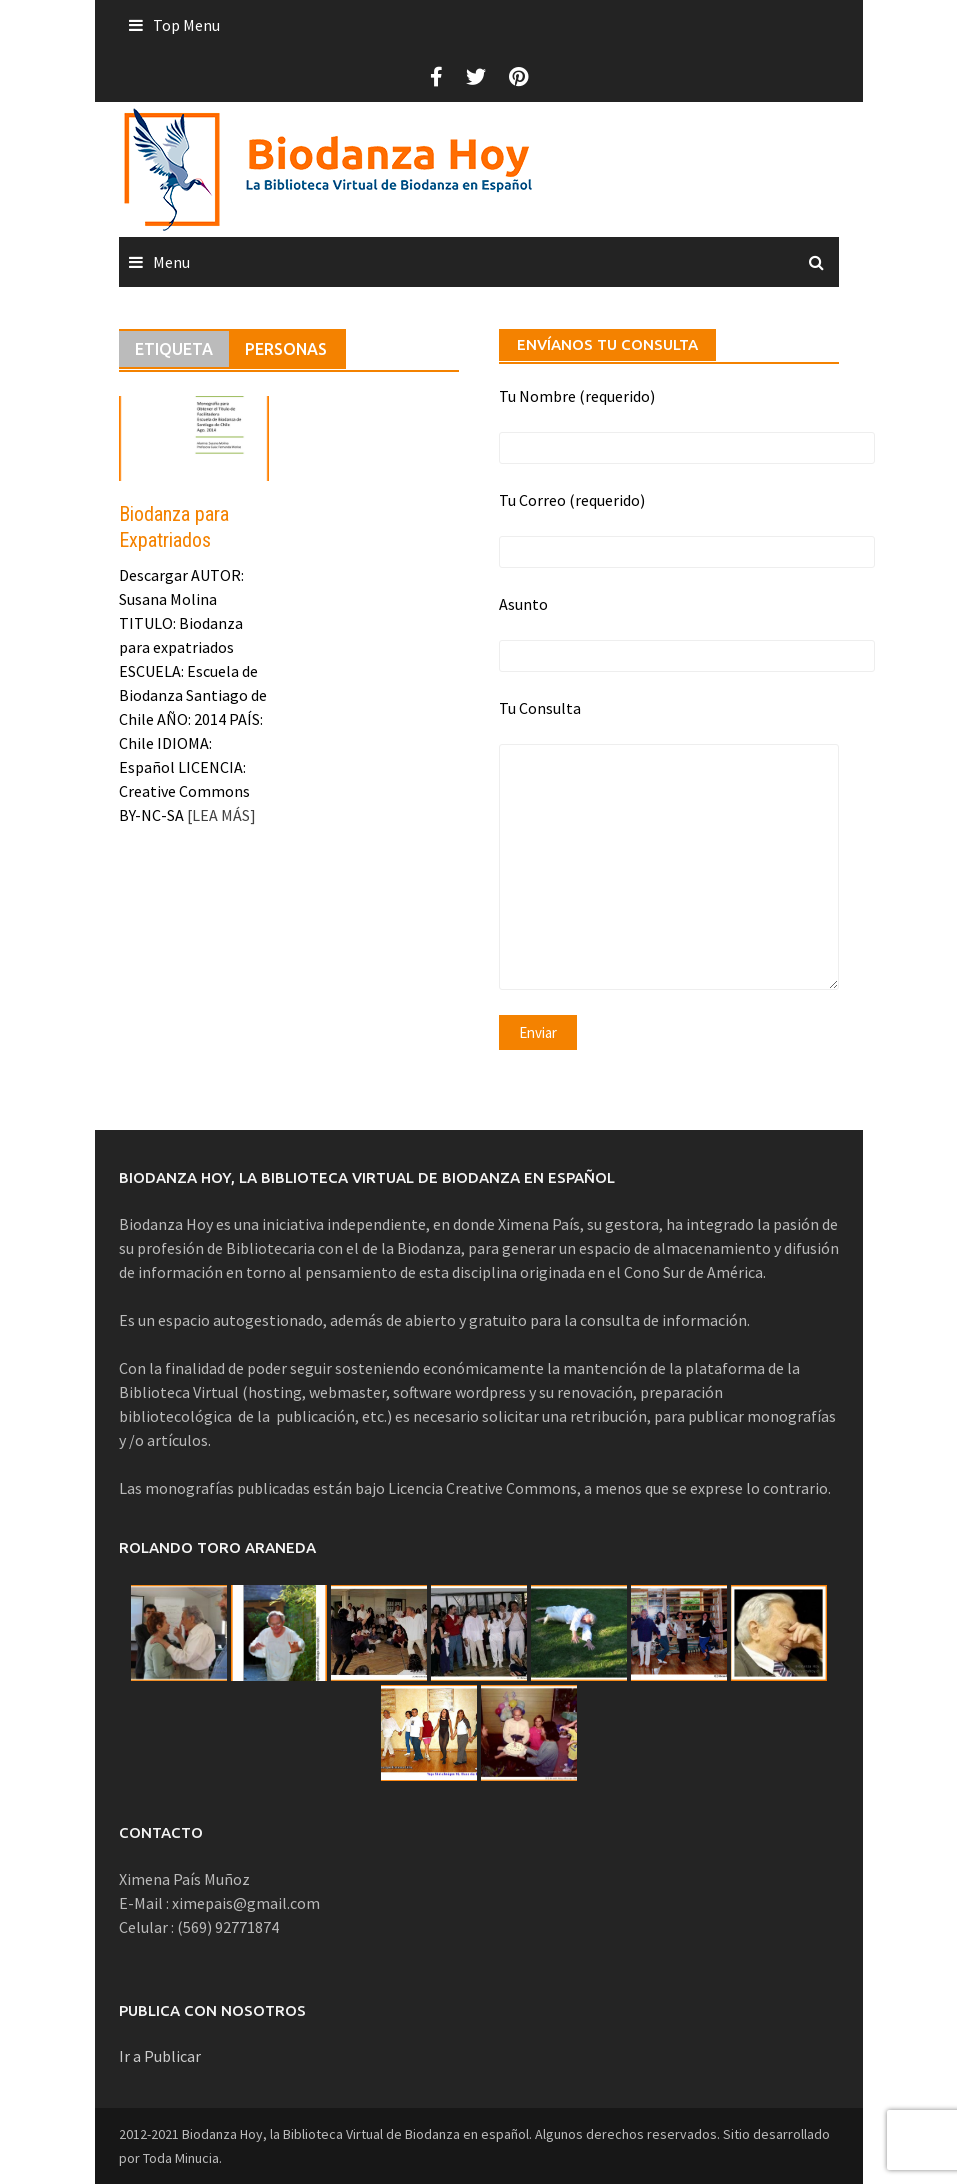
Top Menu (186, 25)
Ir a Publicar (160, 2056)
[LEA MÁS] (220, 815)
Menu (171, 262)
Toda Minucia (181, 2158)
